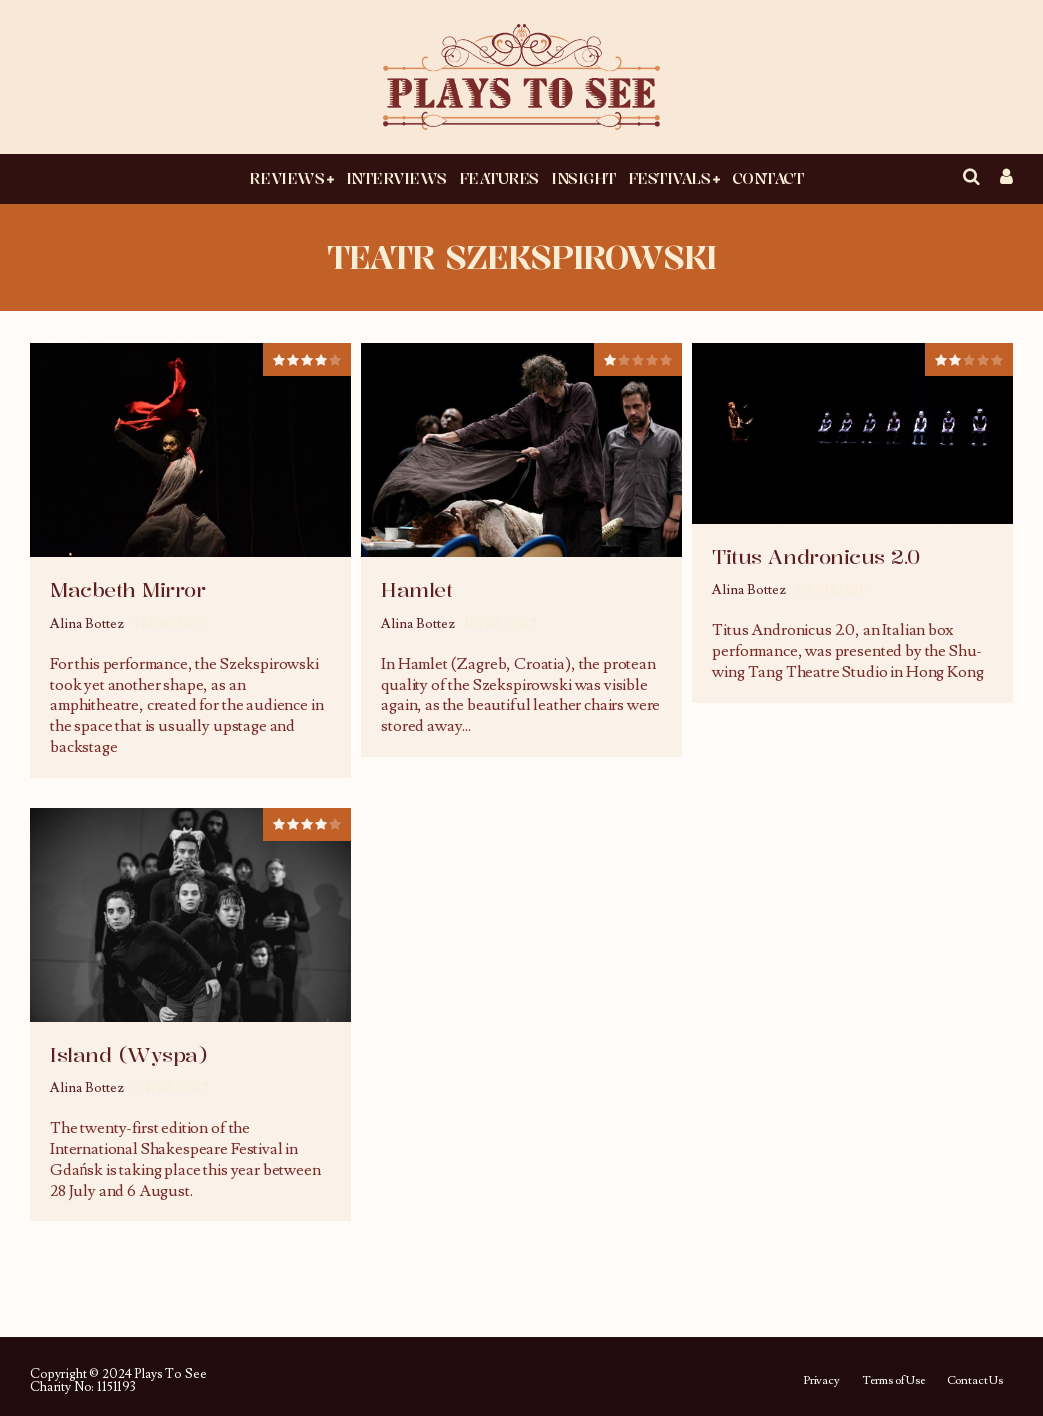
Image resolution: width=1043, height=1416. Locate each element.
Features (499, 178)
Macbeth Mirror (127, 589)
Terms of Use (893, 1381)
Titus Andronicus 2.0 (815, 556)
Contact (768, 178)
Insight (583, 178)
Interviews (396, 178)
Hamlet (416, 589)
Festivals (669, 178)
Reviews (286, 178)
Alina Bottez (87, 624)
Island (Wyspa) (128, 1054)
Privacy (821, 1381)
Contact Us (975, 1381)
